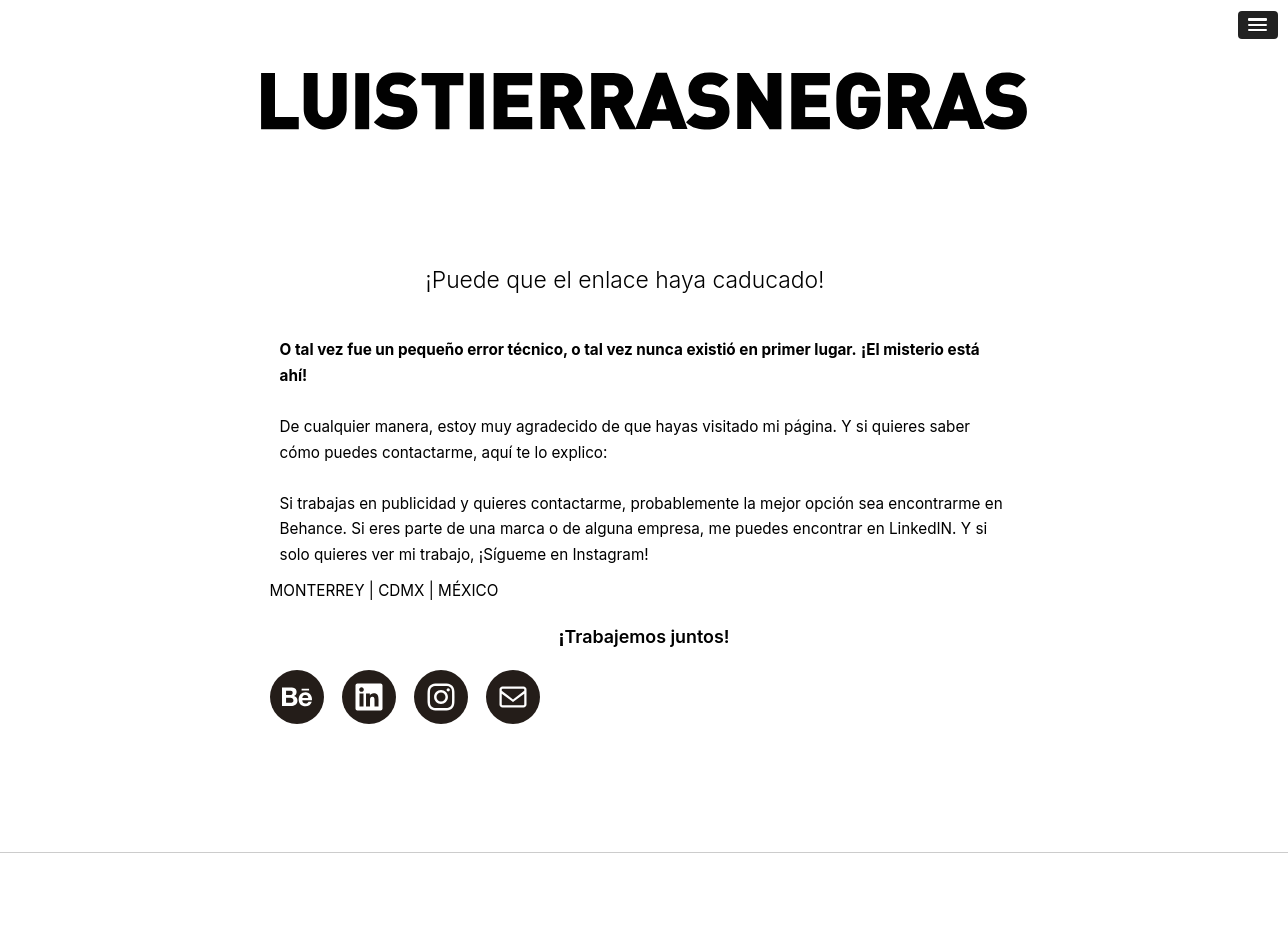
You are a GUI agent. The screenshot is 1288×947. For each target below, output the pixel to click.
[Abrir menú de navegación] (1258, 25)
